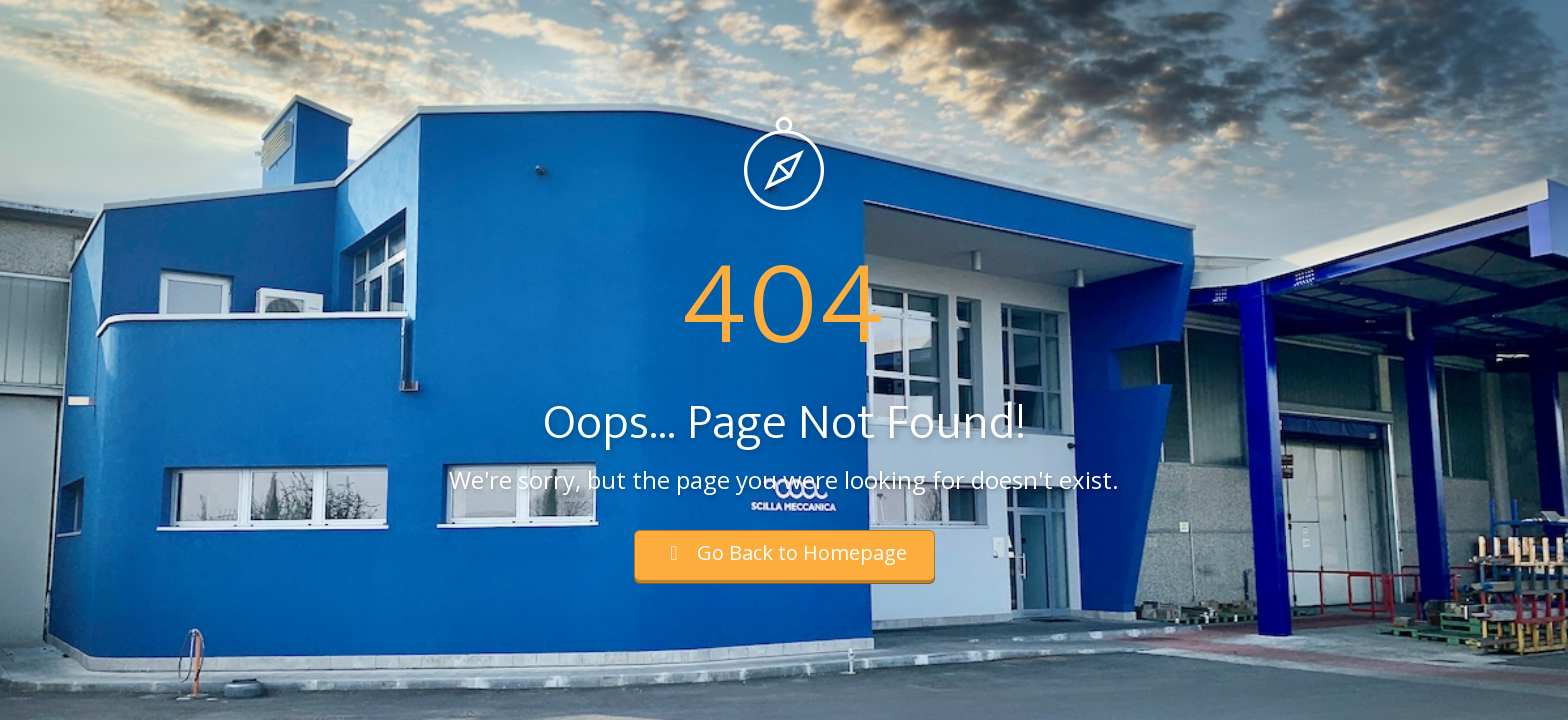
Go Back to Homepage (784, 552)
